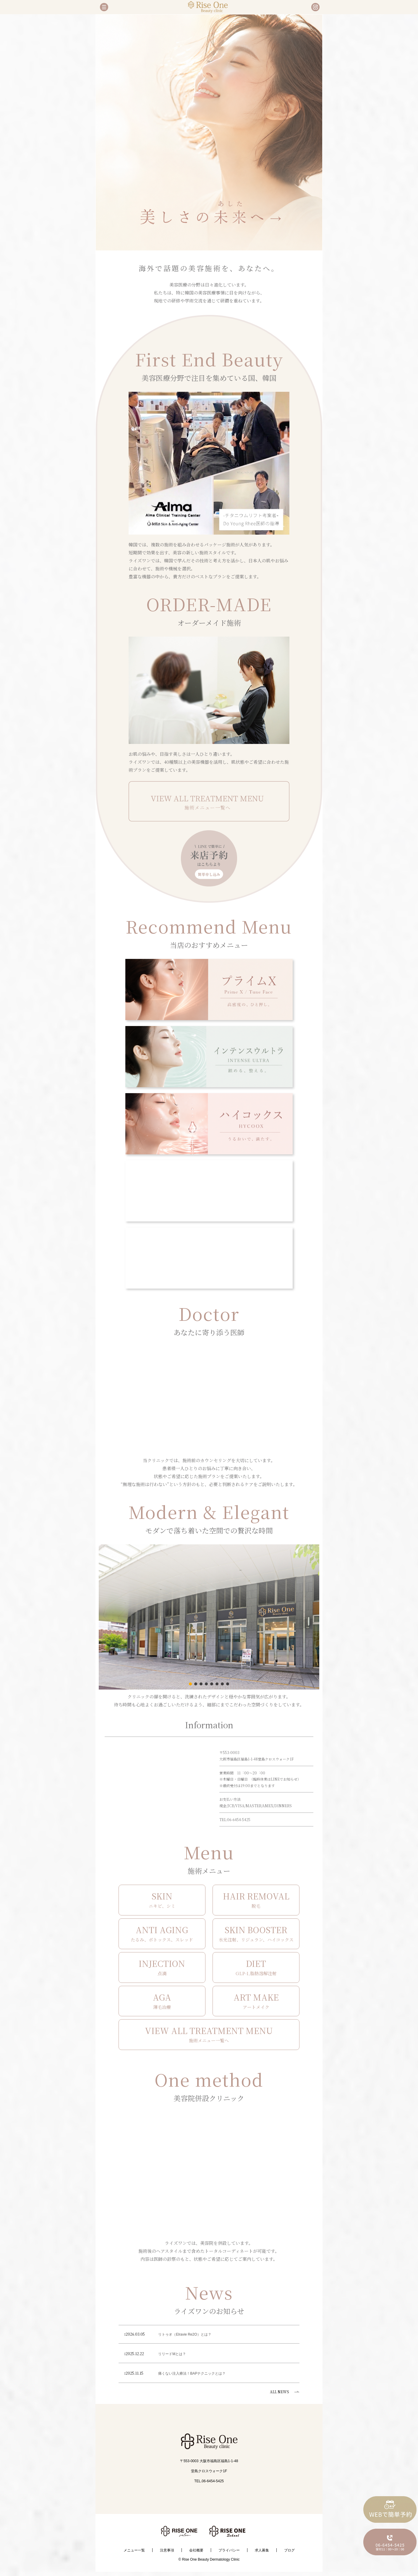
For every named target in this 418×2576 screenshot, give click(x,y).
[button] (190, 1683)
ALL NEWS (279, 2391)
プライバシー (229, 2550)
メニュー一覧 (134, 2550)
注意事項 (167, 2550)
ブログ (289, 2550)
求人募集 (262, 2550)
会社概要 (196, 2550)
